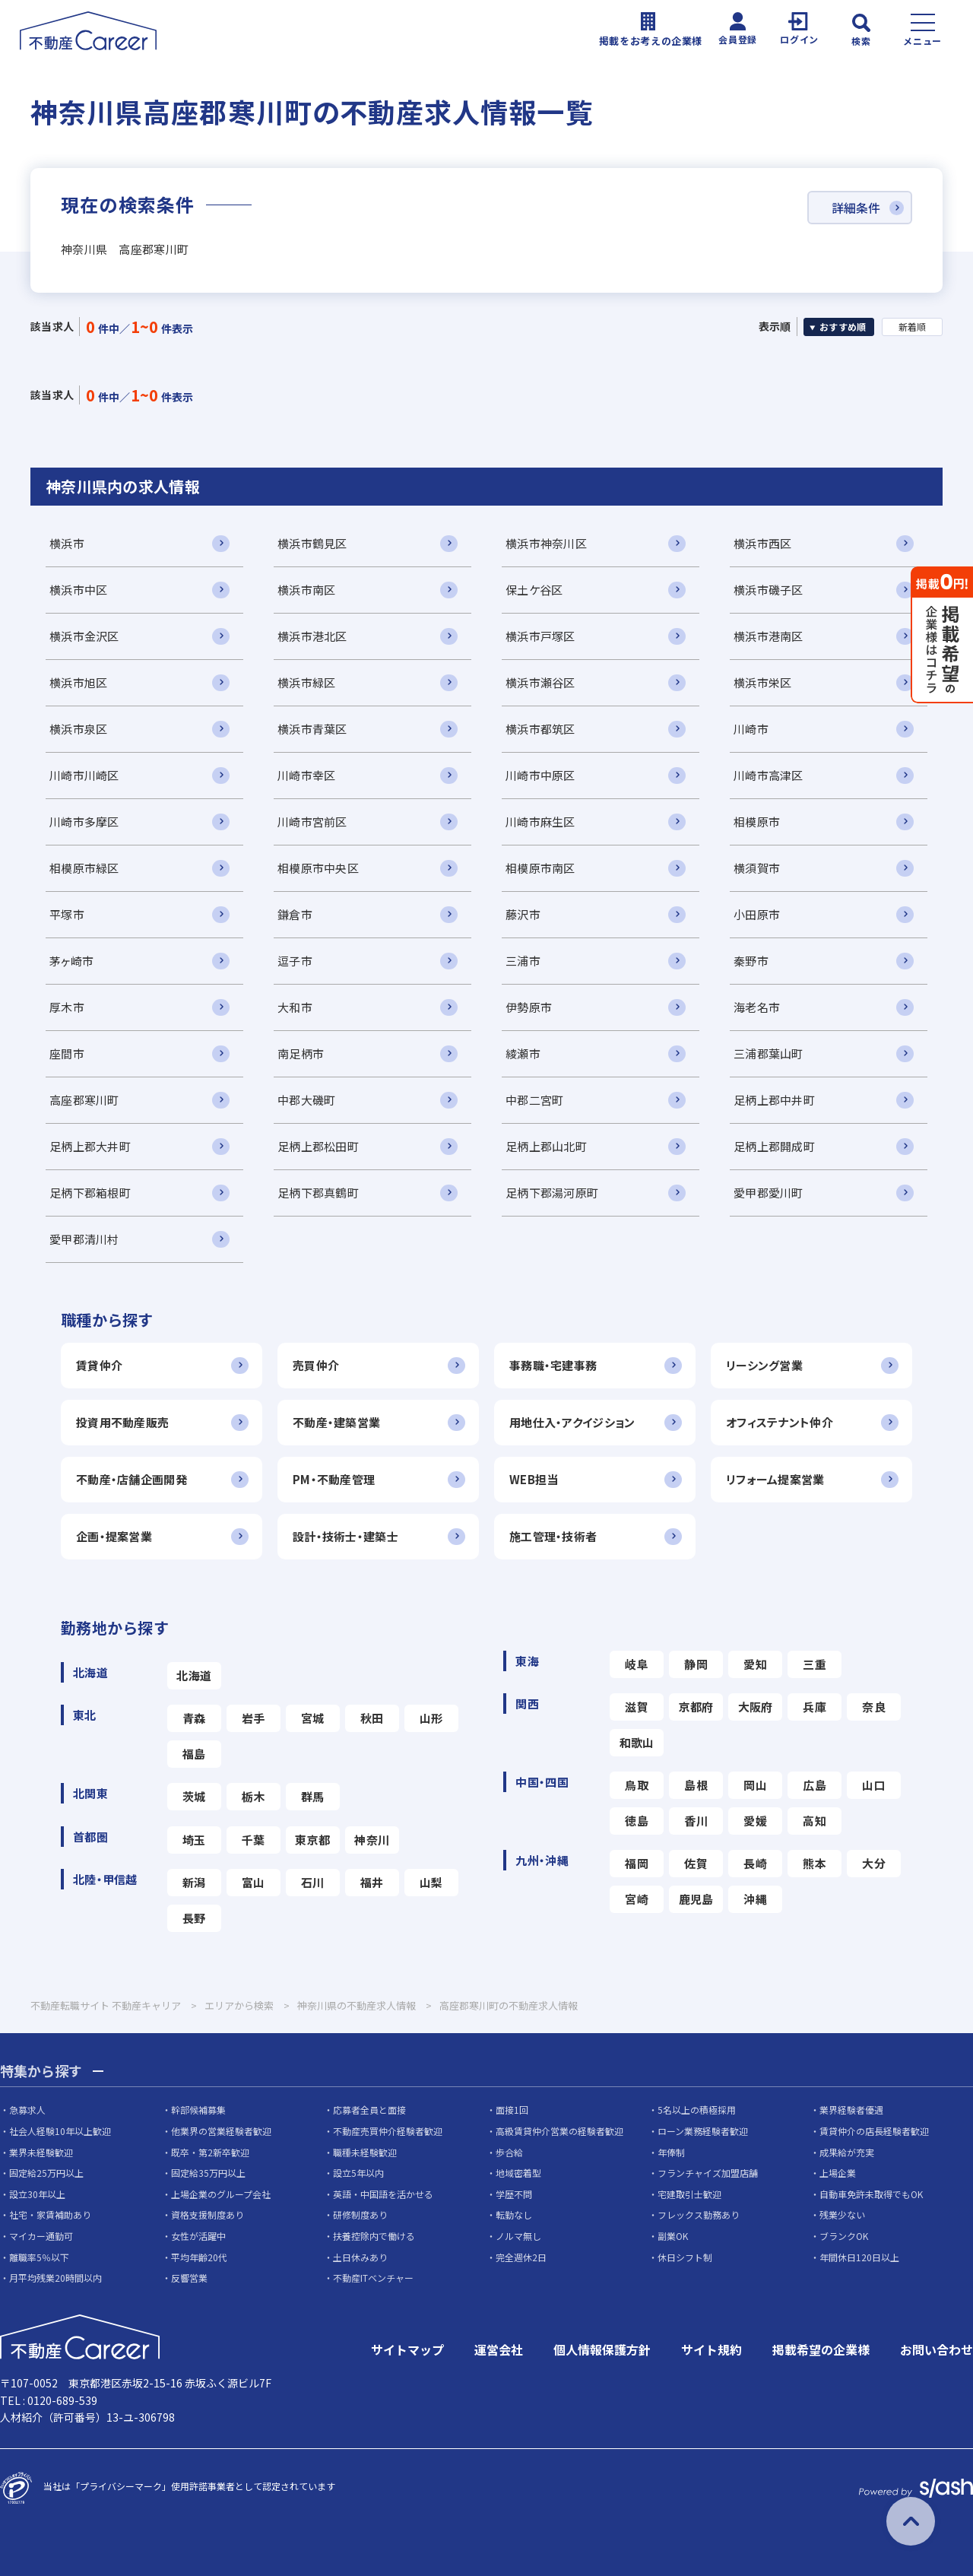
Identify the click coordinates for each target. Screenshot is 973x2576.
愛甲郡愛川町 (768, 1193)
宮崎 (636, 1899)
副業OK (673, 2235)
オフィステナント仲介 (779, 1422)
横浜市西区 (762, 543)
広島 (814, 1785)
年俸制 (671, 2152)
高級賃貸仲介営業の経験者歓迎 (559, 2130)
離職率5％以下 (39, 2257)
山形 (431, 1718)
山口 (874, 1785)
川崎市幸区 (306, 775)
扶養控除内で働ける (374, 2235)
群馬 (313, 1796)
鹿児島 (696, 1899)
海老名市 (757, 1007)
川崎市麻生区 (540, 822)
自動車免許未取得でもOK (871, 2193)
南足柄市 (300, 1053)
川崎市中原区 (540, 775)
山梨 (431, 1882)
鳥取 (636, 1785)
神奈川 (371, 1840)
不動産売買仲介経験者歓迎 (387, 2130)
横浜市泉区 (78, 729)
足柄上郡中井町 (774, 1100)
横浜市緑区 (306, 682)
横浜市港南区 (768, 636)
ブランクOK (843, 2235)
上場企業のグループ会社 (221, 2193)
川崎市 (751, 729)
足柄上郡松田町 (318, 1146)
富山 (253, 1882)
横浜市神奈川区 (546, 543)
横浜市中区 (78, 590)
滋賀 (636, 1707)
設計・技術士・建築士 (345, 1536)
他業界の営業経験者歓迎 (221, 2130)
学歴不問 (514, 2193)
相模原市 (757, 822)
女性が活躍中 (198, 2235)
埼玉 (194, 1840)
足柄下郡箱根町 (90, 1193)
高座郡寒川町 (84, 1100)
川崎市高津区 (768, 775)
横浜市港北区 (312, 636)
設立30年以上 (37, 2193)
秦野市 (751, 961)
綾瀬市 (523, 1053)
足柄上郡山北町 (546, 1146)
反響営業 (189, 2277)
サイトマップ (407, 2349)
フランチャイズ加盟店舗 (708, 2172)
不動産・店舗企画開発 (131, 1479)
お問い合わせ (936, 2349)
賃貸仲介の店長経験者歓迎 (874, 2130)
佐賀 (696, 1863)
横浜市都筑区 (540, 729)
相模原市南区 (540, 868)
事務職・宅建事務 (553, 1365)
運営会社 (498, 2349)
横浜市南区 (306, 590)
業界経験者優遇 (851, 2109)
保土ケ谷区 (534, 590)
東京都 (312, 1840)
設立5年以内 (358, 2172)
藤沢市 (523, 914)
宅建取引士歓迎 (689, 2193)
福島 (194, 1754)
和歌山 (637, 1742)
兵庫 (814, 1707)
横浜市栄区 (762, 682)
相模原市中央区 (318, 868)
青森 (194, 1718)
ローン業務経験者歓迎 (703, 2130)
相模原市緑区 (84, 868)
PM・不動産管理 (334, 1479)
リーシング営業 (764, 1365)
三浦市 (523, 961)
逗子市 (294, 961)
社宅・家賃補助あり (50, 2214)
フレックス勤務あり (699, 2214)
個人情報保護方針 (602, 2349)
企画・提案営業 (114, 1536)
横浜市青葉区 (312, 729)
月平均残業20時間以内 (55, 2277)
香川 (696, 1821)
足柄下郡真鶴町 (318, 1193)
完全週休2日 (521, 2257)
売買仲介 (316, 1365)
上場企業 (837, 2172)
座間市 (66, 1053)
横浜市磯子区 (768, 590)
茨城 (194, 1796)
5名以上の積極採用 (697, 2109)
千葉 (253, 1840)
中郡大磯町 (306, 1100)
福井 (372, 1882)
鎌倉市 (294, 914)
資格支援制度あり (207, 2214)
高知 (814, 1821)
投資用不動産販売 (122, 1422)
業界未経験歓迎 (41, 2152)
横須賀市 (757, 868)
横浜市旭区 (78, 682)
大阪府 (755, 1707)
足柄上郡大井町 (90, 1146)
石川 (313, 1882)
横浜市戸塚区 (540, 636)
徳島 (636, 1821)
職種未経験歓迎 (365, 2152)
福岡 (636, 1863)
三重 (814, 1664)
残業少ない (842, 2214)
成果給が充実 (846, 2152)
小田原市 (757, 914)
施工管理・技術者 (553, 1536)
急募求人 (27, 2109)
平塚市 (66, 914)
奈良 (874, 1707)
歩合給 (509, 2152)
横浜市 (66, 543)
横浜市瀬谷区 (540, 682)
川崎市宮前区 (312, 822)
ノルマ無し (518, 2235)
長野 (194, 1918)
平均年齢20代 (199, 2257)
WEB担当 (533, 1479)
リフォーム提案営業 (775, 1479)
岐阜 (636, 1664)
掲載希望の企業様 (821, 2349)
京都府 (696, 1707)
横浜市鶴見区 (312, 543)
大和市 (294, 1007)
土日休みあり (360, 2257)
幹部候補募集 (198, 2109)
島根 (696, 1785)
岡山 (755, 1785)
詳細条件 (856, 207)
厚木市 (66, 1007)
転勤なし (514, 2214)
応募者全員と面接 (369, 2109)
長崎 (755, 1863)
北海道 (193, 1675)
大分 (874, 1863)
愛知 (755, 1664)
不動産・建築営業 (336, 1422)
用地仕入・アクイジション (572, 1422)
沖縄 (755, 1899)
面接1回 (512, 2109)
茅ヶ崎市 (71, 961)
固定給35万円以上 (208, 2172)
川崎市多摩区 (84, 822)
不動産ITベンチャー (373, 2277)
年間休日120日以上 (859, 2257)
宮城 (313, 1718)
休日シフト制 (685, 2257)
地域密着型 (518, 2172)
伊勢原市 (529, 1007)
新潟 (194, 1882)
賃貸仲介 (99, 1365)
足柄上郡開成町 (774, 1146)
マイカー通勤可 (41, 2235)
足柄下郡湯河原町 (552, 1193)
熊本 (814, 1863)
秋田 (372, 1718)
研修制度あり (360, 2214)
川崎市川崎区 (84, 775)
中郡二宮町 (534, 1100)
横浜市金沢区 (84, 636)
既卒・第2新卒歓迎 (210, 2152)
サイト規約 (711, 2349)
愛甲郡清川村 (84, 1239)
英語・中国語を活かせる (383, 2193)
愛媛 (755, 1821)
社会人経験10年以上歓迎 (60, 2130)
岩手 (253, 1718)
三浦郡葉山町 (768, 1053)
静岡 (696, 1664)
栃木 (253, 1796)
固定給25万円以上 (46, 2172)
